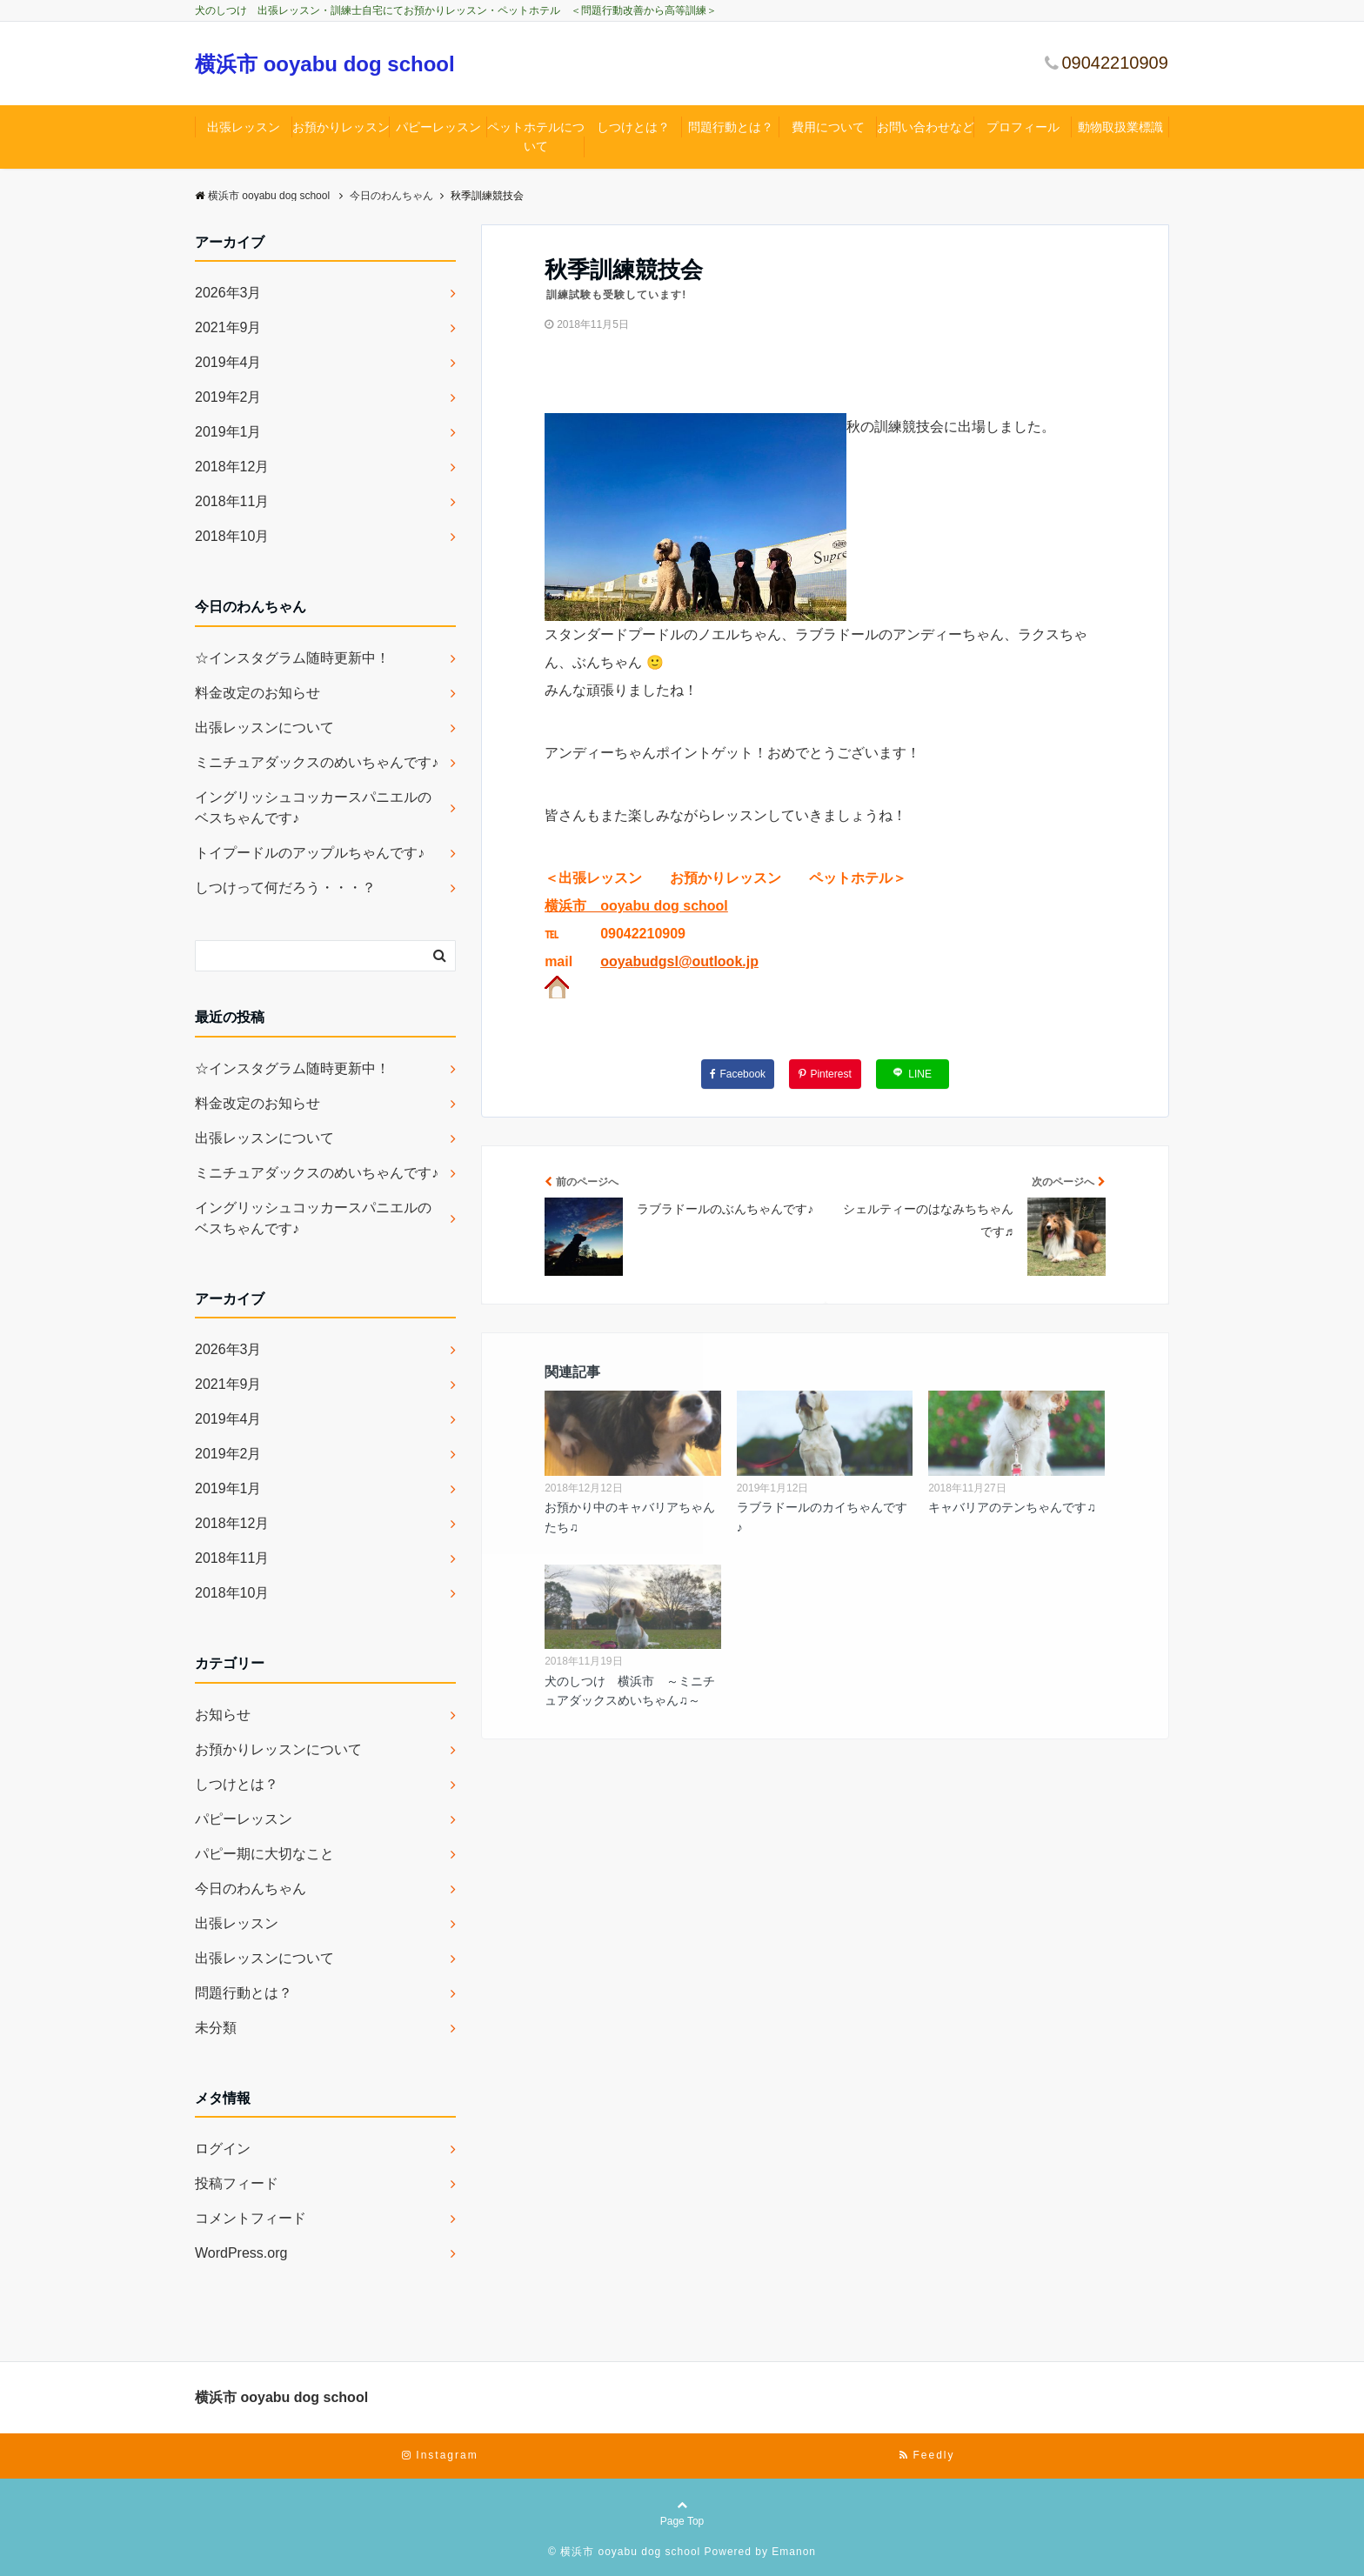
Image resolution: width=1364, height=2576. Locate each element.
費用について (828, 127)
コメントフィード (250, 2218)
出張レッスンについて (264, 727)
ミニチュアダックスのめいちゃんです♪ (316, 762)
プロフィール (1023, 127)
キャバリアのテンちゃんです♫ (1012, 1507)
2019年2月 (228, 397)
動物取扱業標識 (1120, 127)
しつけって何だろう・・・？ (285, 887)
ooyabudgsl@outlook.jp (679, 961)
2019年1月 (228, 431)
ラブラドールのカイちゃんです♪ (822, 1516)
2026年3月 (228, 292)
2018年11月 (232, 501)
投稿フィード (236, 2183)
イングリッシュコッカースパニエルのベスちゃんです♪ (313, 807)
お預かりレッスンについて (278, 1749)
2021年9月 (228, 327)
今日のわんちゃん (250, 1888)
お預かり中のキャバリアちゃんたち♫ (630, 1516)
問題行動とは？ (730, 127)
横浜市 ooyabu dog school (325, 64)
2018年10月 (232, 536)
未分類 (216, 2027)
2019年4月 (228, 362)
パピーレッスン (438, 127)
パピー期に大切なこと (264, 1853)
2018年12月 (232, 466)
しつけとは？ (633, 127)
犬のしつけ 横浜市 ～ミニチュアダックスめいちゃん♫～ (630, 1690)
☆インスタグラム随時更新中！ (292, 658)
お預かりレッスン (341, 127)
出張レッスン (243, 127)
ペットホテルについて (536, 136)
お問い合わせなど (925, 127)
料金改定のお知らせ (257, 692)
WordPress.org (241, 2253)
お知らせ (223, 1714)
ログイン (223, 2148)
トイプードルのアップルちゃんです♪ (310, 852)
